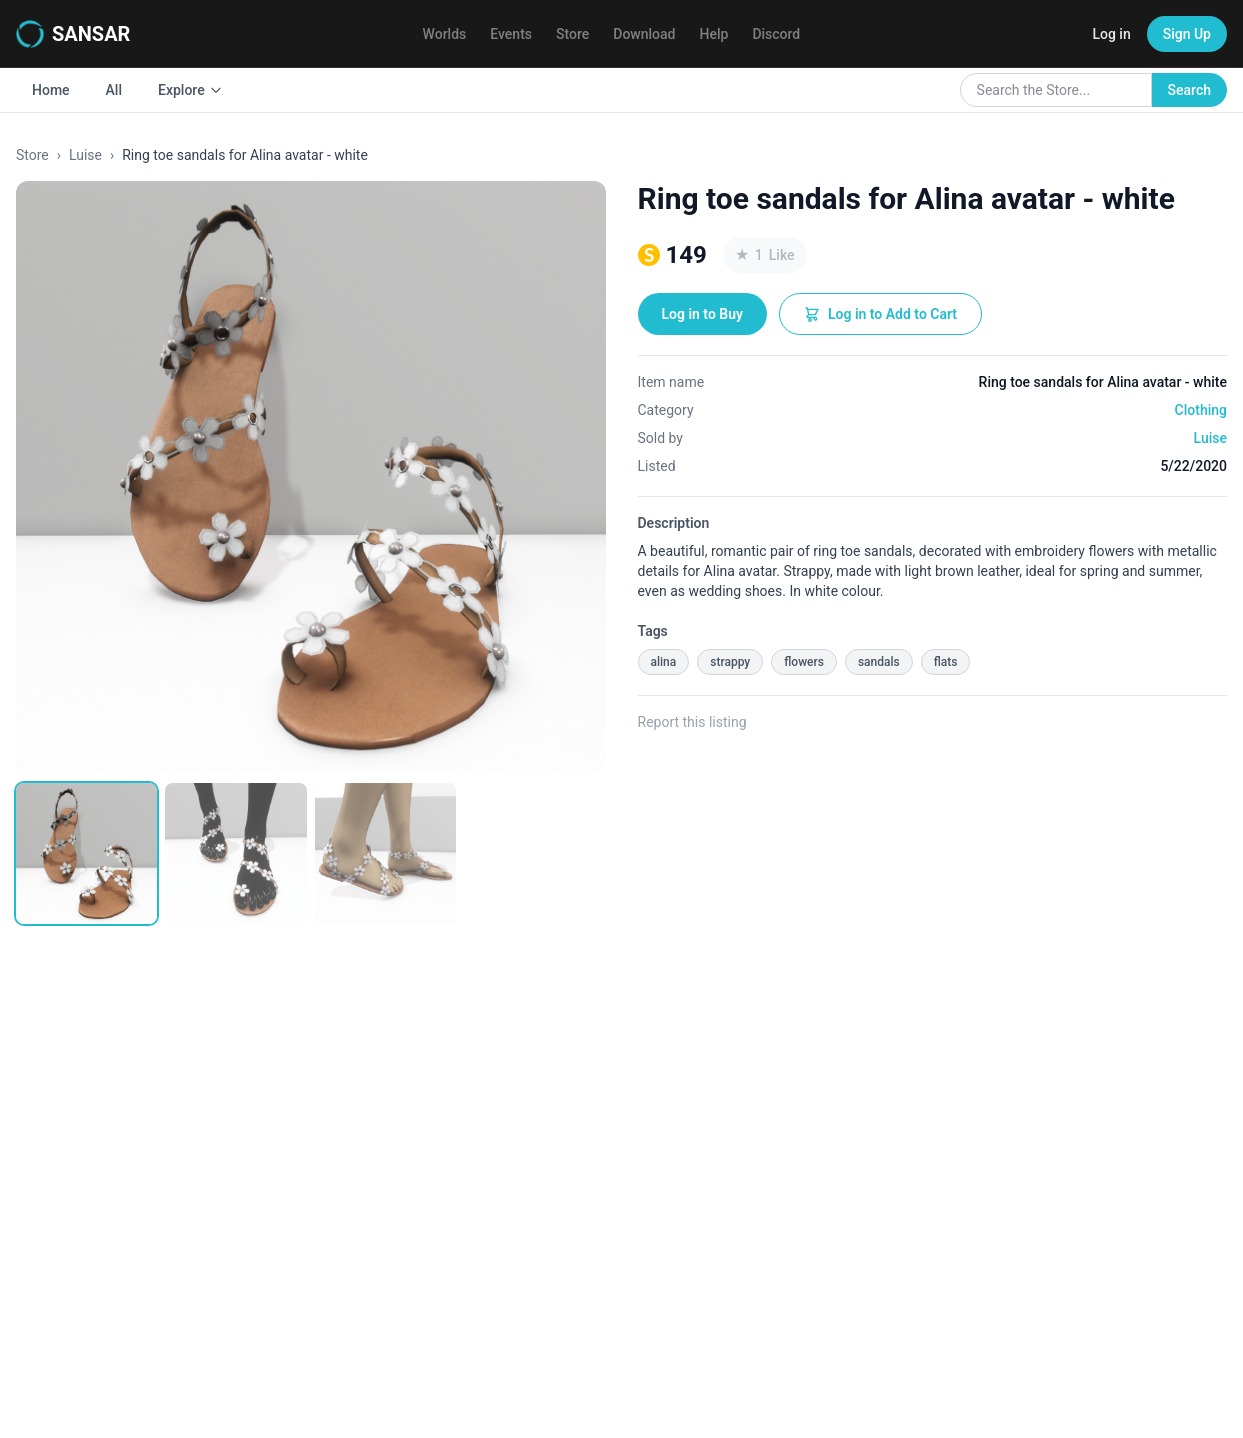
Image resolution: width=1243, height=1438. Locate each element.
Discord (776, 34)
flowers (804, 662)
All (114, 90)
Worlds (445, 34)
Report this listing (692, 722)
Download (644, 34)
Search (1189, 90)
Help (714, 34)
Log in (1111, 34)
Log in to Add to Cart (880, 314)
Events (511, 34)
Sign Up (1187, 34)
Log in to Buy (702, 314)
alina (664, 662)
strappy (730, 662)
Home (51, 90)
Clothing (1201, 410)
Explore (190, 90)
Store (572, 34)
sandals (879, 662)
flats (946, 662)
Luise (85, 155)
